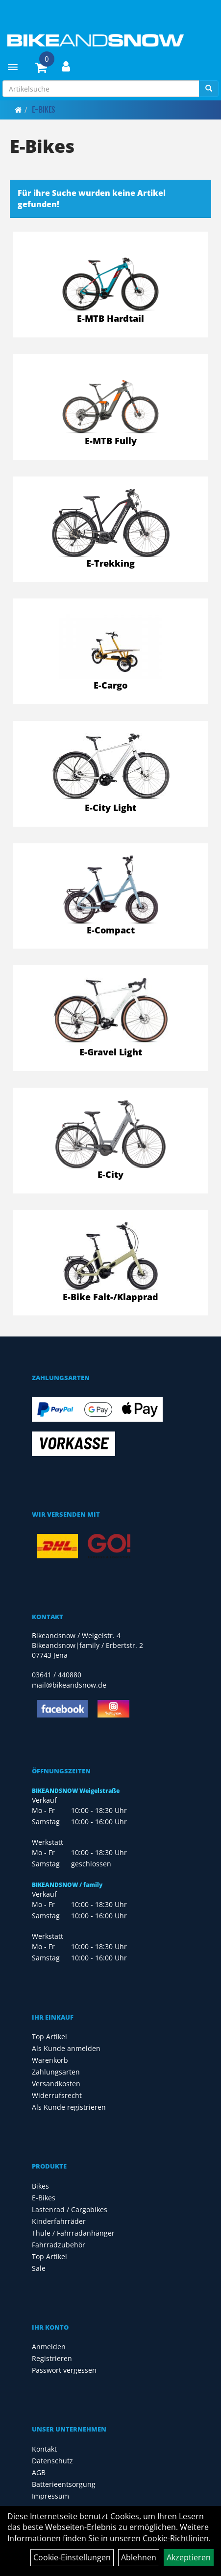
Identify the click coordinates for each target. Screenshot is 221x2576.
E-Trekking (110, 563)
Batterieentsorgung (64, 2484)
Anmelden (49, 2346)
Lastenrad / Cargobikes (69, 2209)
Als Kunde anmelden (66, 2048)
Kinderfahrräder (59, 2221)
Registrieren (52, 2358)
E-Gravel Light (110, 1052)
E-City (110, 1174)
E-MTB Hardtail (110, 318)
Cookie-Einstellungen (72, 2557)
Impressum (50, 2496)
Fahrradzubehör (58, 2244)
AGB (39, 2472)
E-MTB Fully (111, 441)
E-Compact (111, 930)
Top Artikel (49, 2036)
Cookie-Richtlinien (176, 2538)
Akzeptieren (189, 2557)
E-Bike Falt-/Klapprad (110, 1297)
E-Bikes (43, 110)
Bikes (40, 2186)
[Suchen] (209, 88)
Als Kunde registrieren (69, 2107)
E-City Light (110, 807)
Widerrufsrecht (57, 2095)
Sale (39, 2268)
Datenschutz (52, 2460)
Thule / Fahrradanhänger (73, 2233)
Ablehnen (138, 2557)
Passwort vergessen (64, 2370)
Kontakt (44, 2449)
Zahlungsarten (56, 2071)
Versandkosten (56, 2083)
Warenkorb (50, 2060)
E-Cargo (110, 685)
